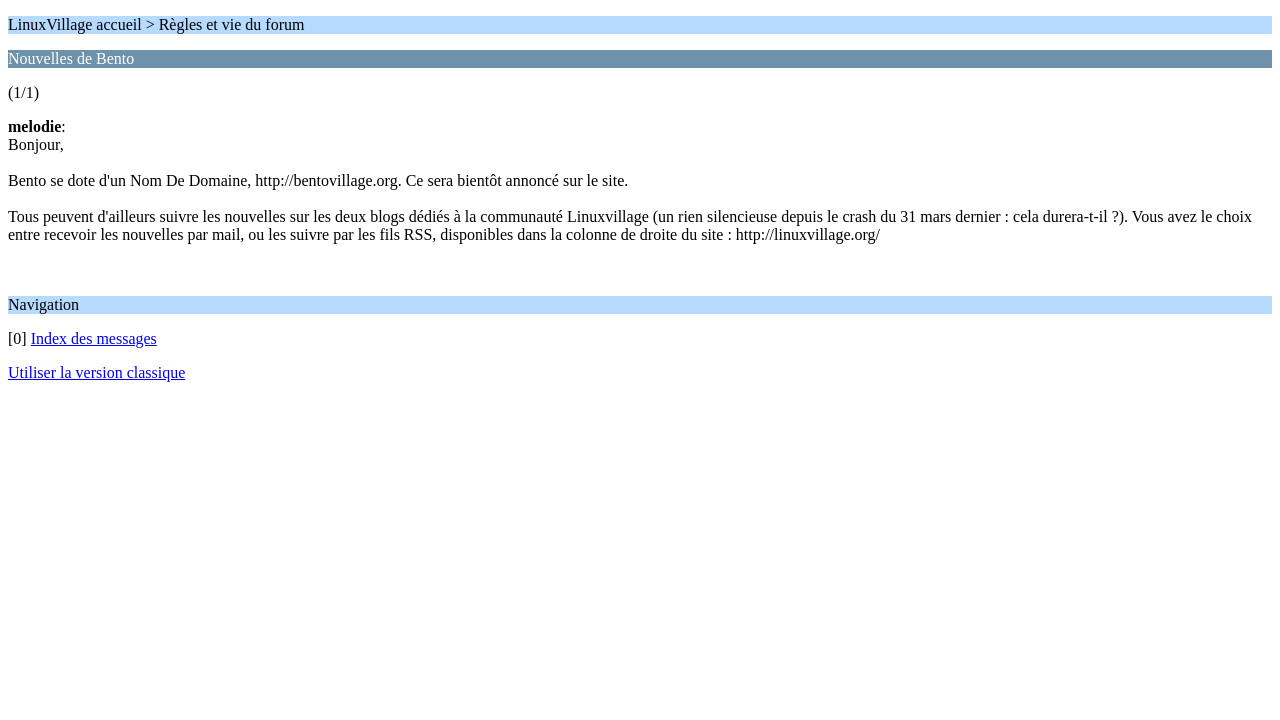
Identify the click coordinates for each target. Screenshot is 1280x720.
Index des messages (94, 338)
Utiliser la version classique (96, 372)
